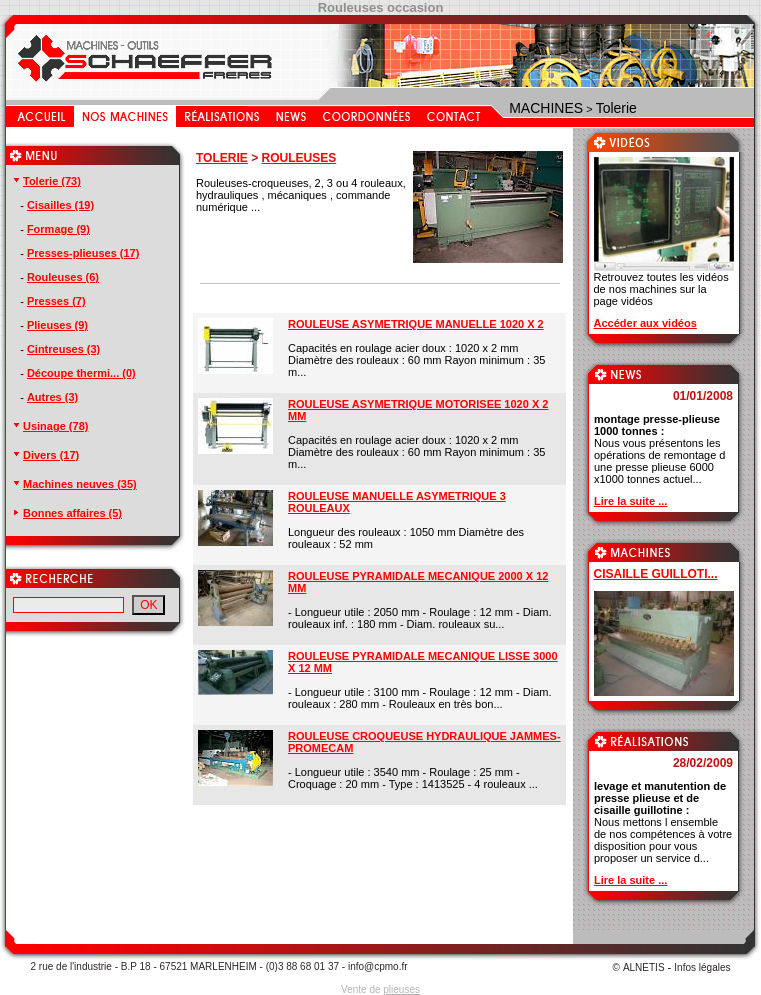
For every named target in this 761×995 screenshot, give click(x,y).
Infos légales (702, 967)
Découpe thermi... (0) (81, 373)
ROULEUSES (298, 158)
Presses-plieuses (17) (83, 253)
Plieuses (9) (57, 325)
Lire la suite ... (630, 501)
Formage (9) (58, 229)
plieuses (401, 989)
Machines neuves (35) (74, 484)
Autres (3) (52, 397)
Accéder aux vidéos (645, 323)
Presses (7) (56, 301)
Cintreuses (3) (63, 349)
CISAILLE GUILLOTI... (656, 574)
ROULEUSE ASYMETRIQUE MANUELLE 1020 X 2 (416, 324)
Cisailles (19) (60, 205)
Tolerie (616, 108)
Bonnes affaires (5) (66, 513)
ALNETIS (644, 967)
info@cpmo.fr (378, 966)
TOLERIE (222, 158)
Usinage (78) (49, 426)
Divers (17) (45, 455)
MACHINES (546, 108)
